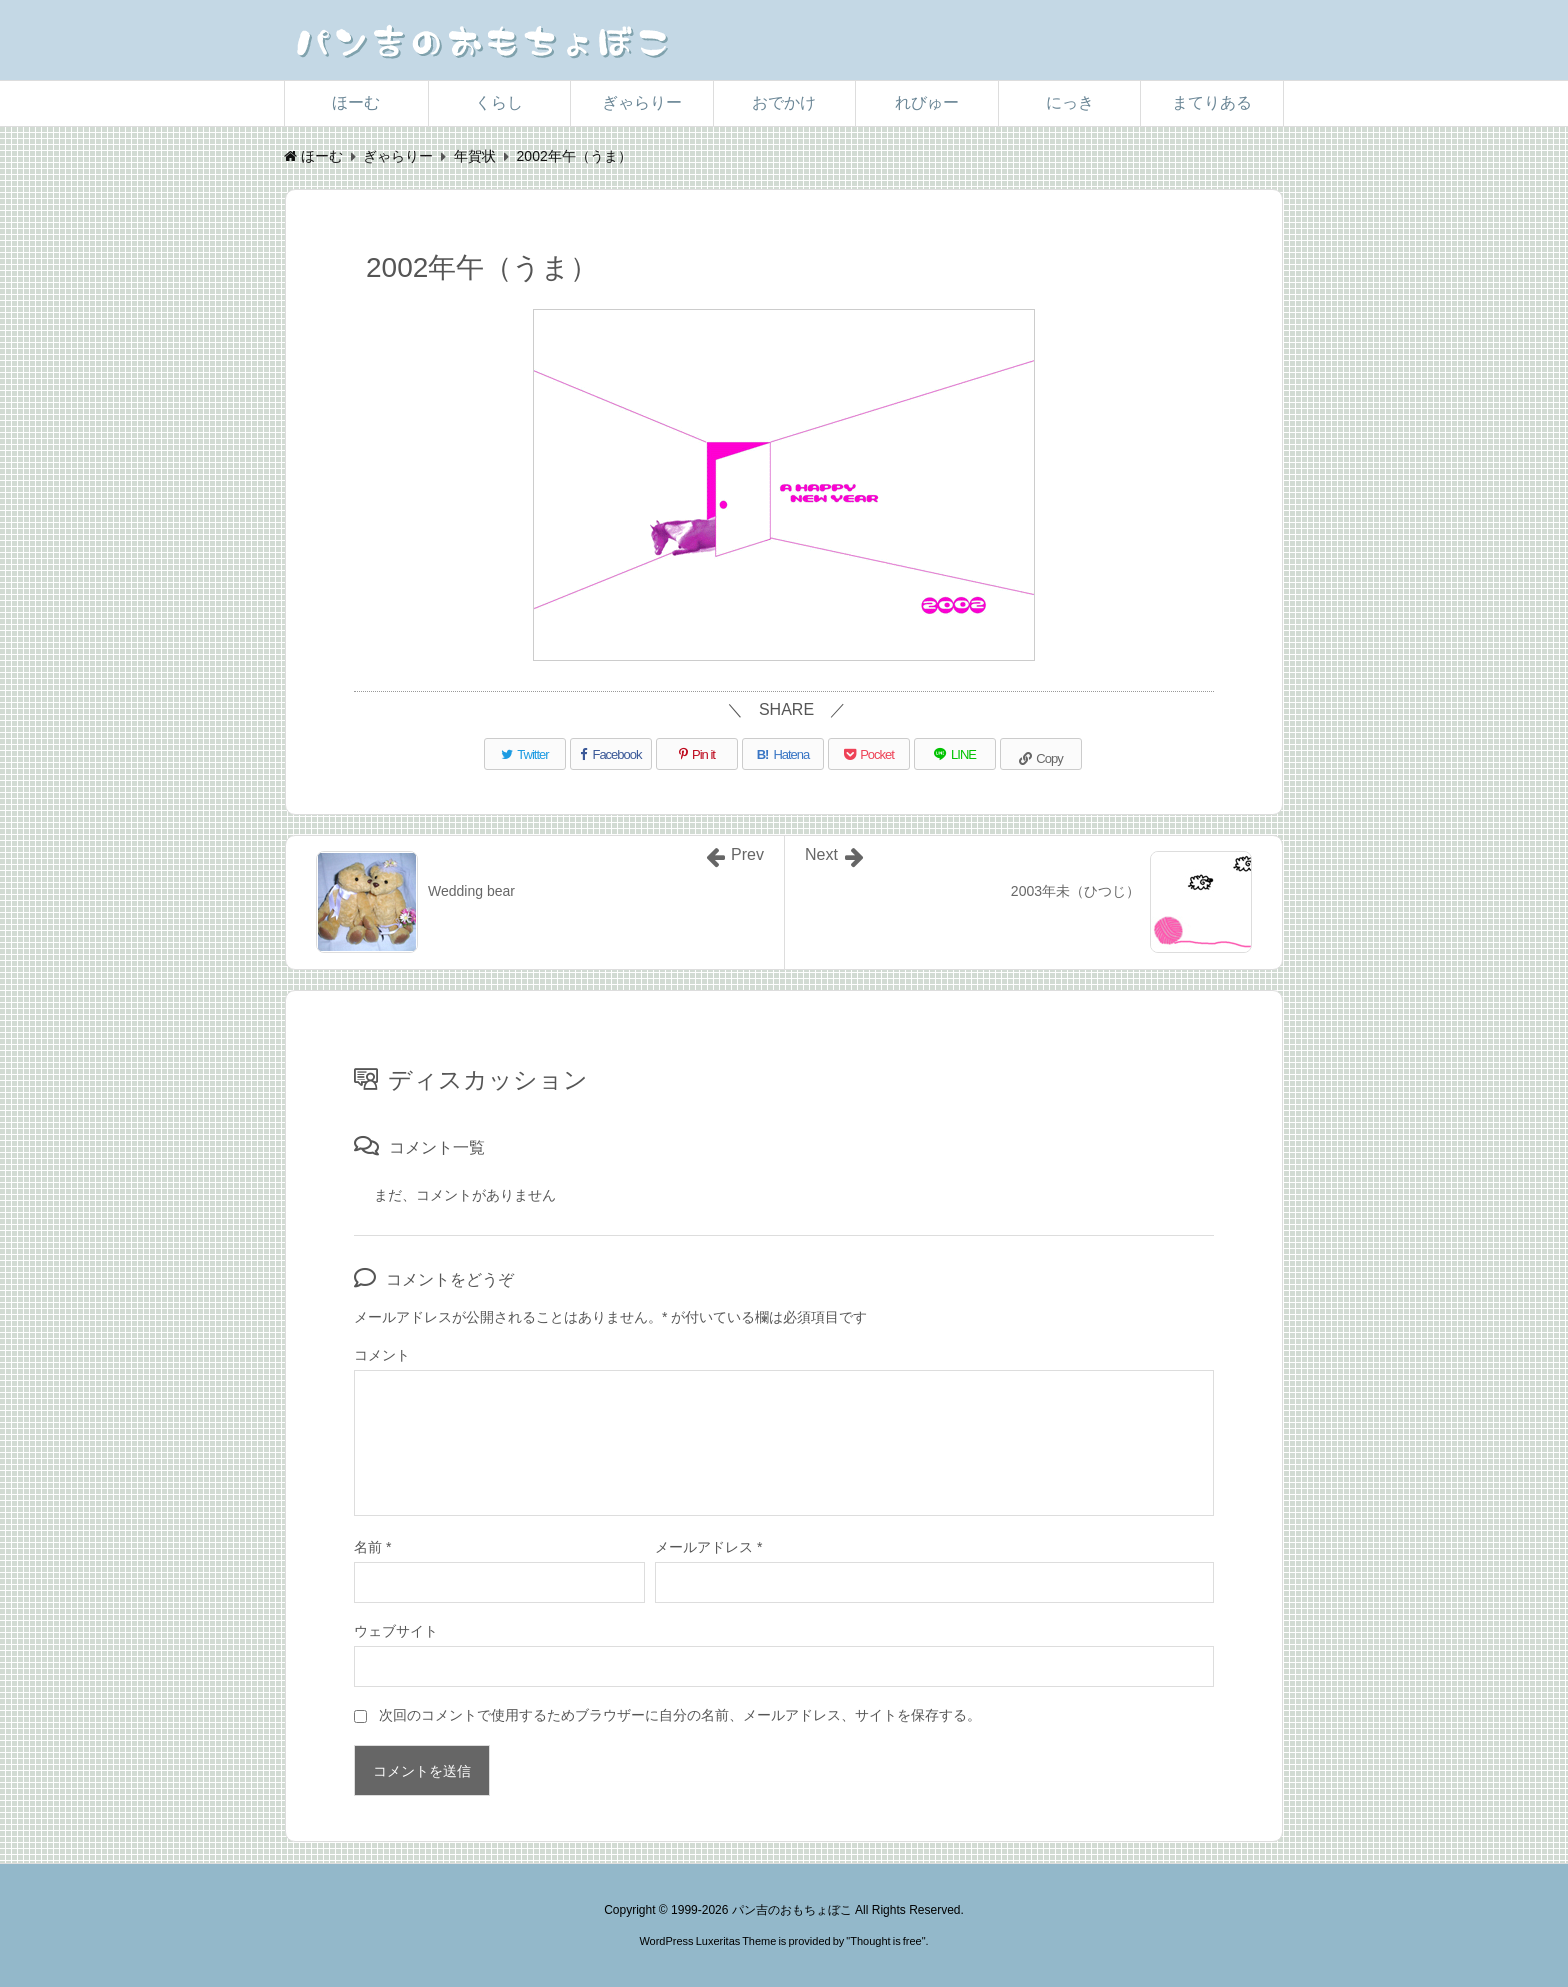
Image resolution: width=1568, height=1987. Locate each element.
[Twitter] (525, 754)
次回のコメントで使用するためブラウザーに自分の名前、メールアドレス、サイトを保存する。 (680, 1715)
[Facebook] (611, 754)
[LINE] (955, 754)
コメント (382, 1355)
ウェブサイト (396, 1631)
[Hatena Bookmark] (783, 754)
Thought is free (885, 1941)
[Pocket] (869, 754)
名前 (372, 1547)
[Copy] (1041, 754)
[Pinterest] (697, 754)
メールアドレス (708, 1547)
